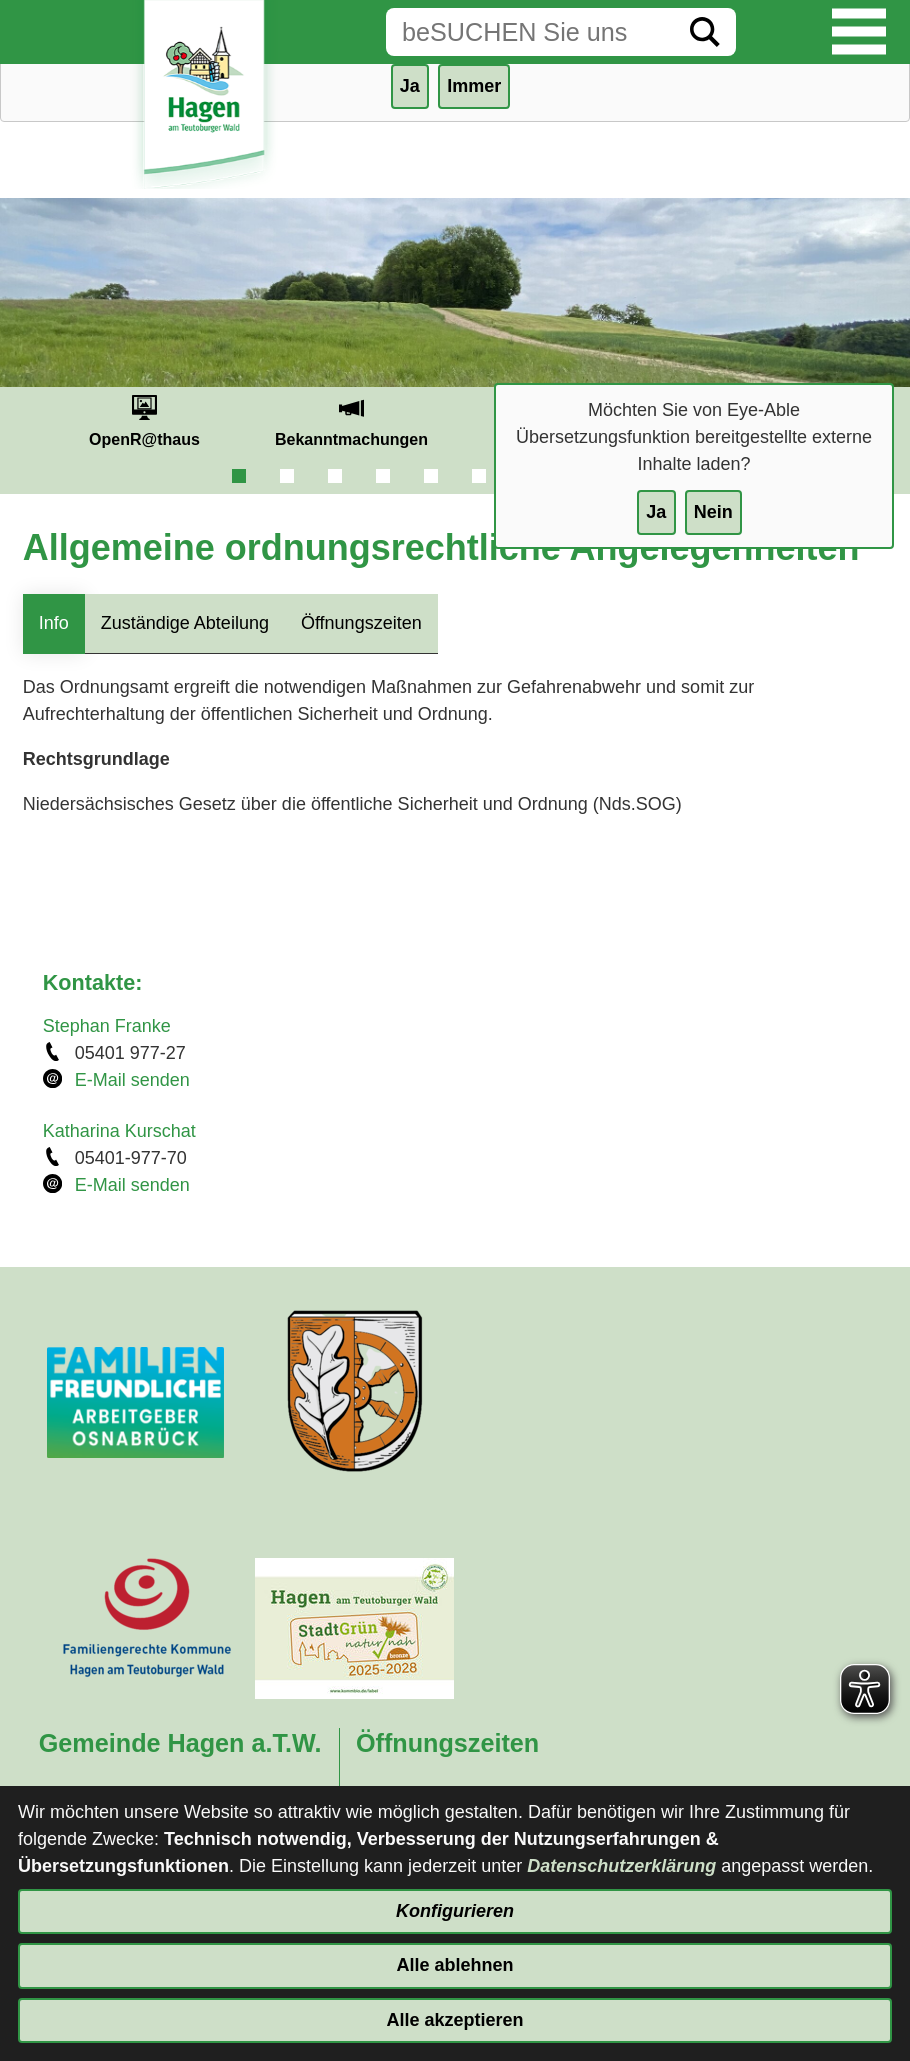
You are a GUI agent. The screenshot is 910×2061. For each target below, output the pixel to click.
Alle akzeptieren (454, 2020)
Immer (474, 86)
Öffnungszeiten (361, 623)
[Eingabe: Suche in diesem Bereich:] (530, 32)
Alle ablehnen (454, 1965)
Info (54, 623)
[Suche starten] (705, 32)
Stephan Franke (107, 1026)
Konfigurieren (455, 1911)
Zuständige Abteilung (185, 623)
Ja (656, 512)
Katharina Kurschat (119, 1131)
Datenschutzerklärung (621, 1866)
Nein (713, 512)
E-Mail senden (132, 1080)
